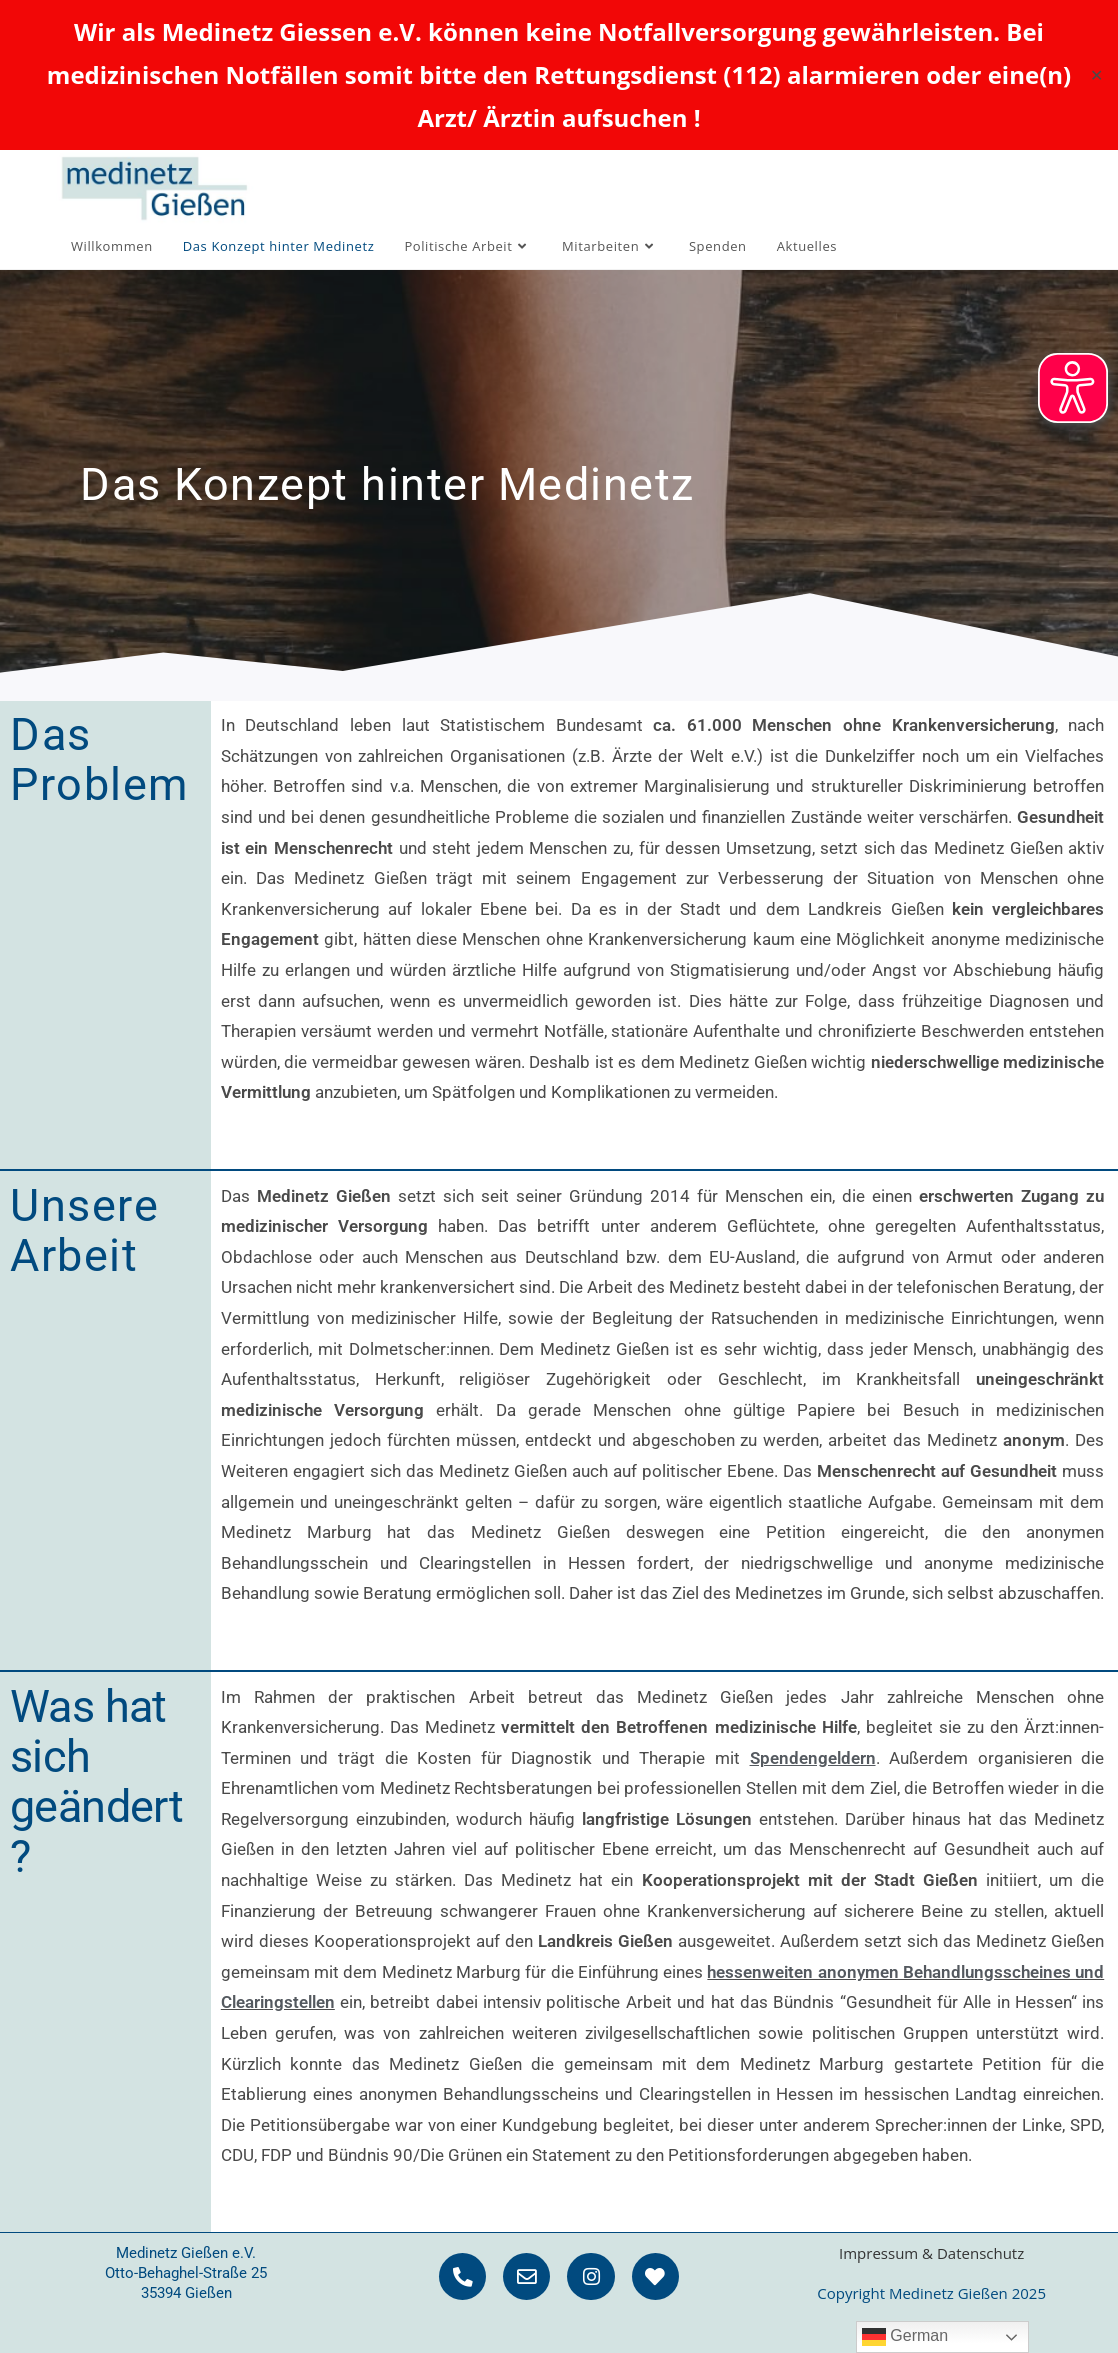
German (905, 2337)
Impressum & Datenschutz (931, 2253)
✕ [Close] (1096, 74)
